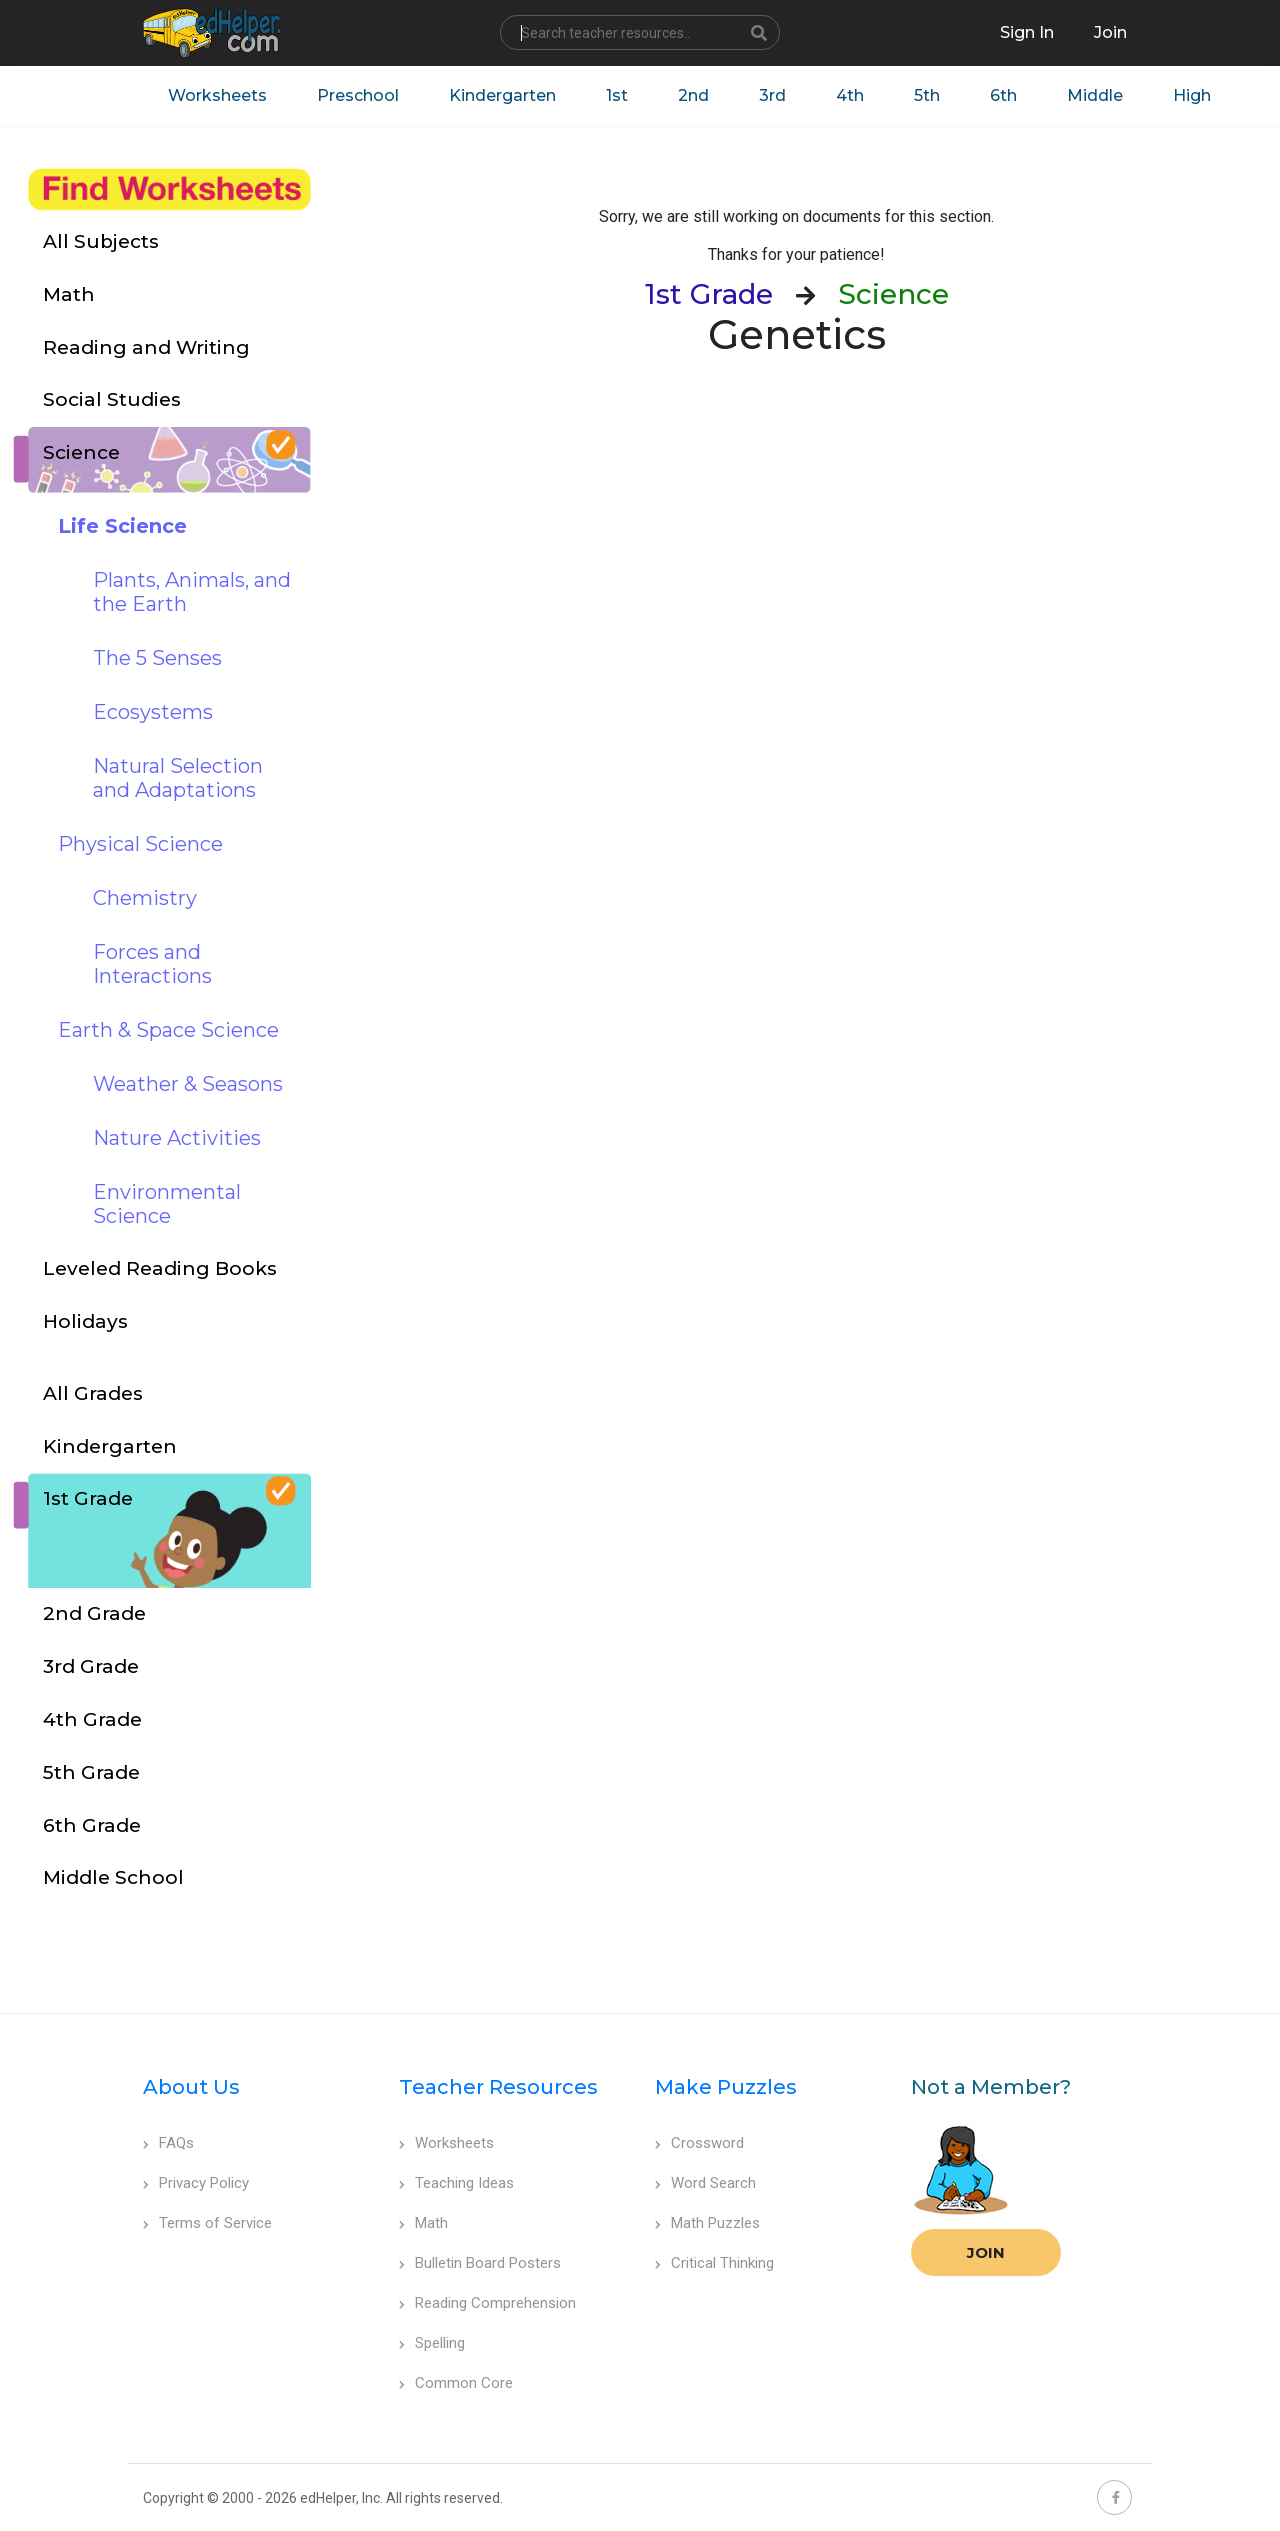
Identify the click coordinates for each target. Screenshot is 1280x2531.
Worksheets (217, 95)
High (1192, 95)
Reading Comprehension (487, 2303)
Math (423, 2223)
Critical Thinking (714, 2263)
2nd (693, 95)
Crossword (699, 2143)
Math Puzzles (707, 2223)
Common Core (456, 2383)
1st (617, 95)
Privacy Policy (196, 2183)
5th (927, 95)
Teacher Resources (498, 2087)
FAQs (168, 2143)
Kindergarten (502, 95)
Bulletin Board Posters (480, 2263)
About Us (191, 2087)
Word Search (705, 2183)
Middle (1095, 95)
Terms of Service (207, 2223)
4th (850, 95)
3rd (772, 95)
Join (986, 2252)
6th (1003, 95)
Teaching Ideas (456, 2183)
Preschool (358, 95)
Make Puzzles (726, 2087)
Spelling (432, 2343)
